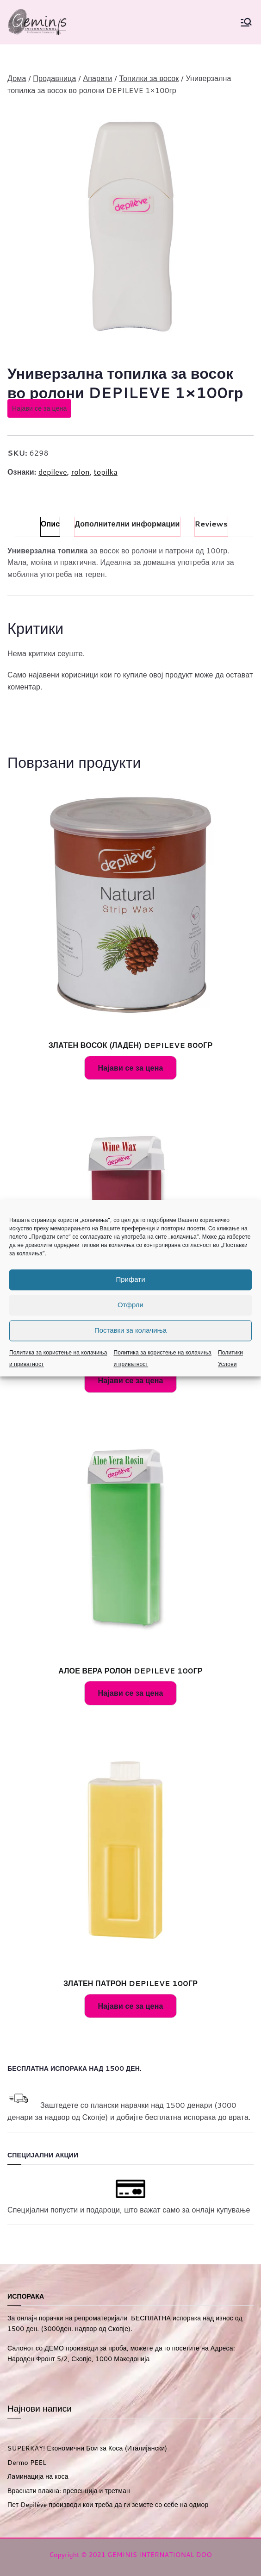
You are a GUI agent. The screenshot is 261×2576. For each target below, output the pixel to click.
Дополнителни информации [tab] (127, 523)
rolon (80, 471)
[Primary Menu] (246, 22)
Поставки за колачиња (130, 1330)
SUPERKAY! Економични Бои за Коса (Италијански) (87, 2448)
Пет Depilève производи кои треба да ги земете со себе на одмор (108, 2504)
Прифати (130, 1279)
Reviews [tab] (211, 523)
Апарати (97, 78)
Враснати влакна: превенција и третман (68, 2490)
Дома (16, 78)
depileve (52, 471)
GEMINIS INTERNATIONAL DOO (159, 2554)
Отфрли (130, 1305)
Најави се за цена (39, 408)
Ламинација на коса (37, 2476)
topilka (106, 471)
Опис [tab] (50, 523)
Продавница (54, 78)
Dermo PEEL (26, 2462)
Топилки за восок (149, 78)
